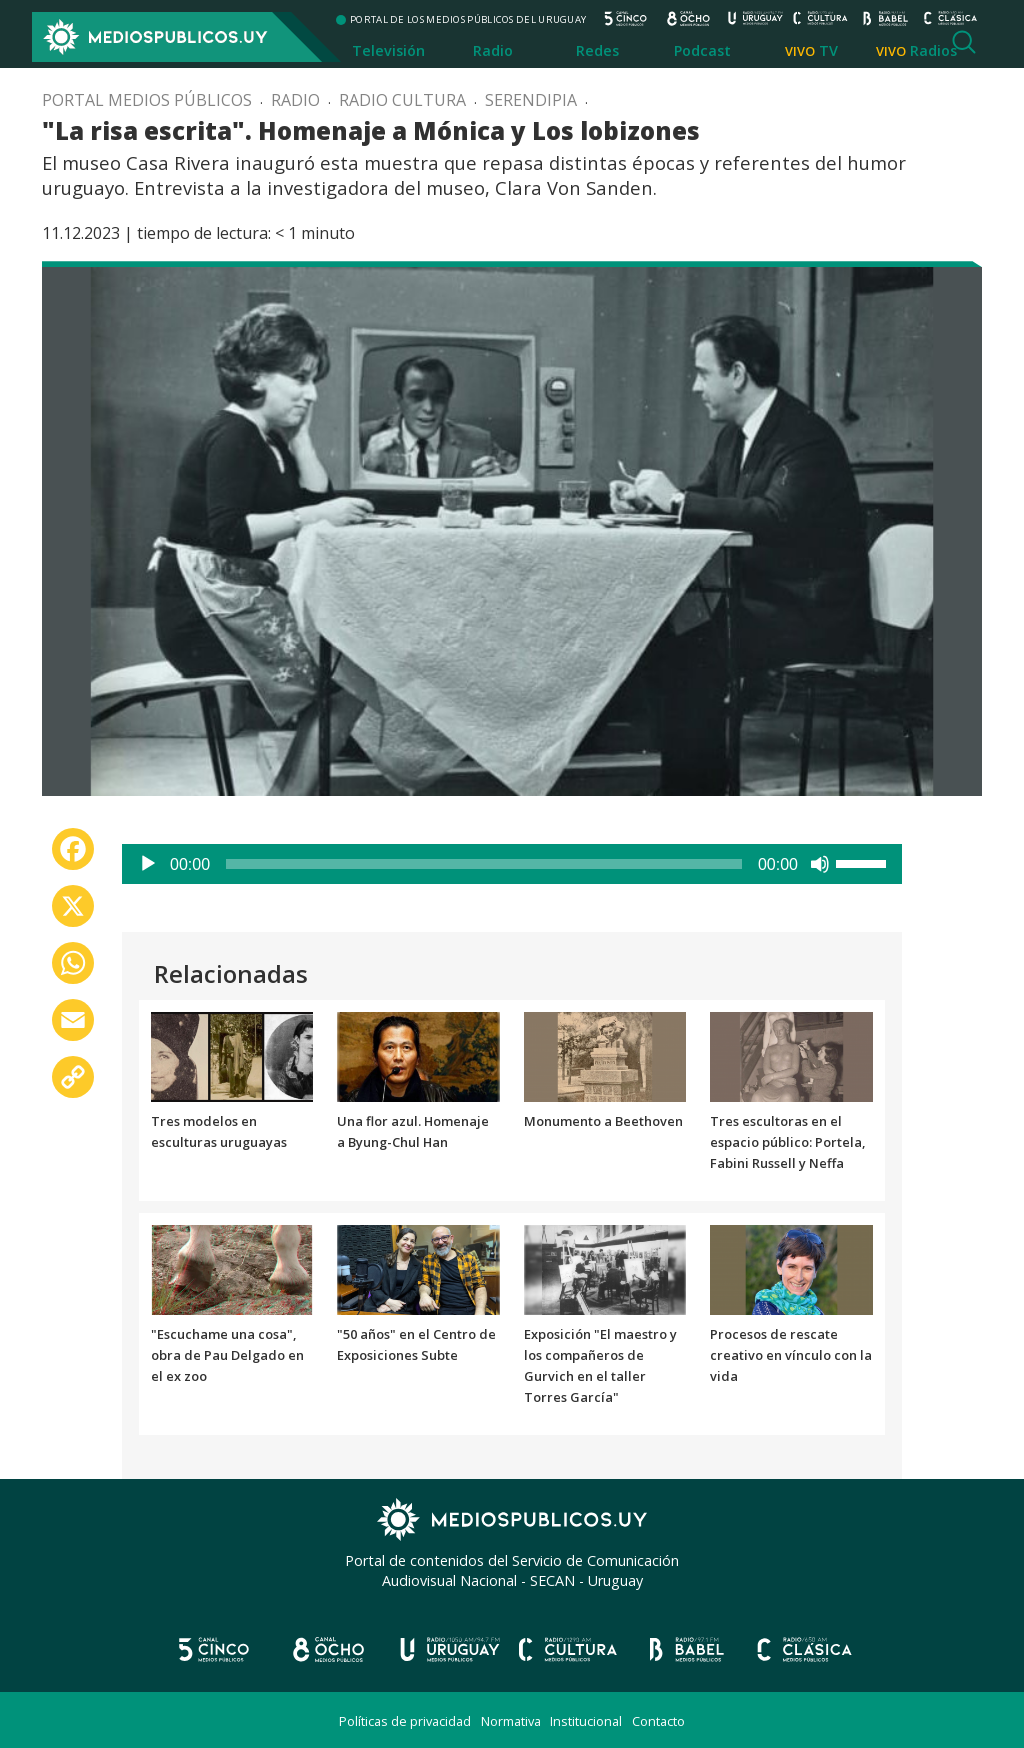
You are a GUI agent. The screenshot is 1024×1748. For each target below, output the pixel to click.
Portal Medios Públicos (147, 100)
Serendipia (531, 100)
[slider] (484, 864)
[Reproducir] (148, 864)
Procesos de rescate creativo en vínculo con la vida (791, 1355)
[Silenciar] (820, 864)
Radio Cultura (402, 100)
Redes (597, 50)
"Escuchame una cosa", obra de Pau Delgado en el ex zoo (227, 1355)
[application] (512, 864)
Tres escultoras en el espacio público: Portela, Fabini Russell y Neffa (787, 1142)
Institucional (586, 1721)
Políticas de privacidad (405, 1721)
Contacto (658, 1721)
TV (828, 50)
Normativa (511, 1721)
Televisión (388, 50)
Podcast (702, 50)
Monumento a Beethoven (603, 1121)
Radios (933, 50)
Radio (493, 50)
